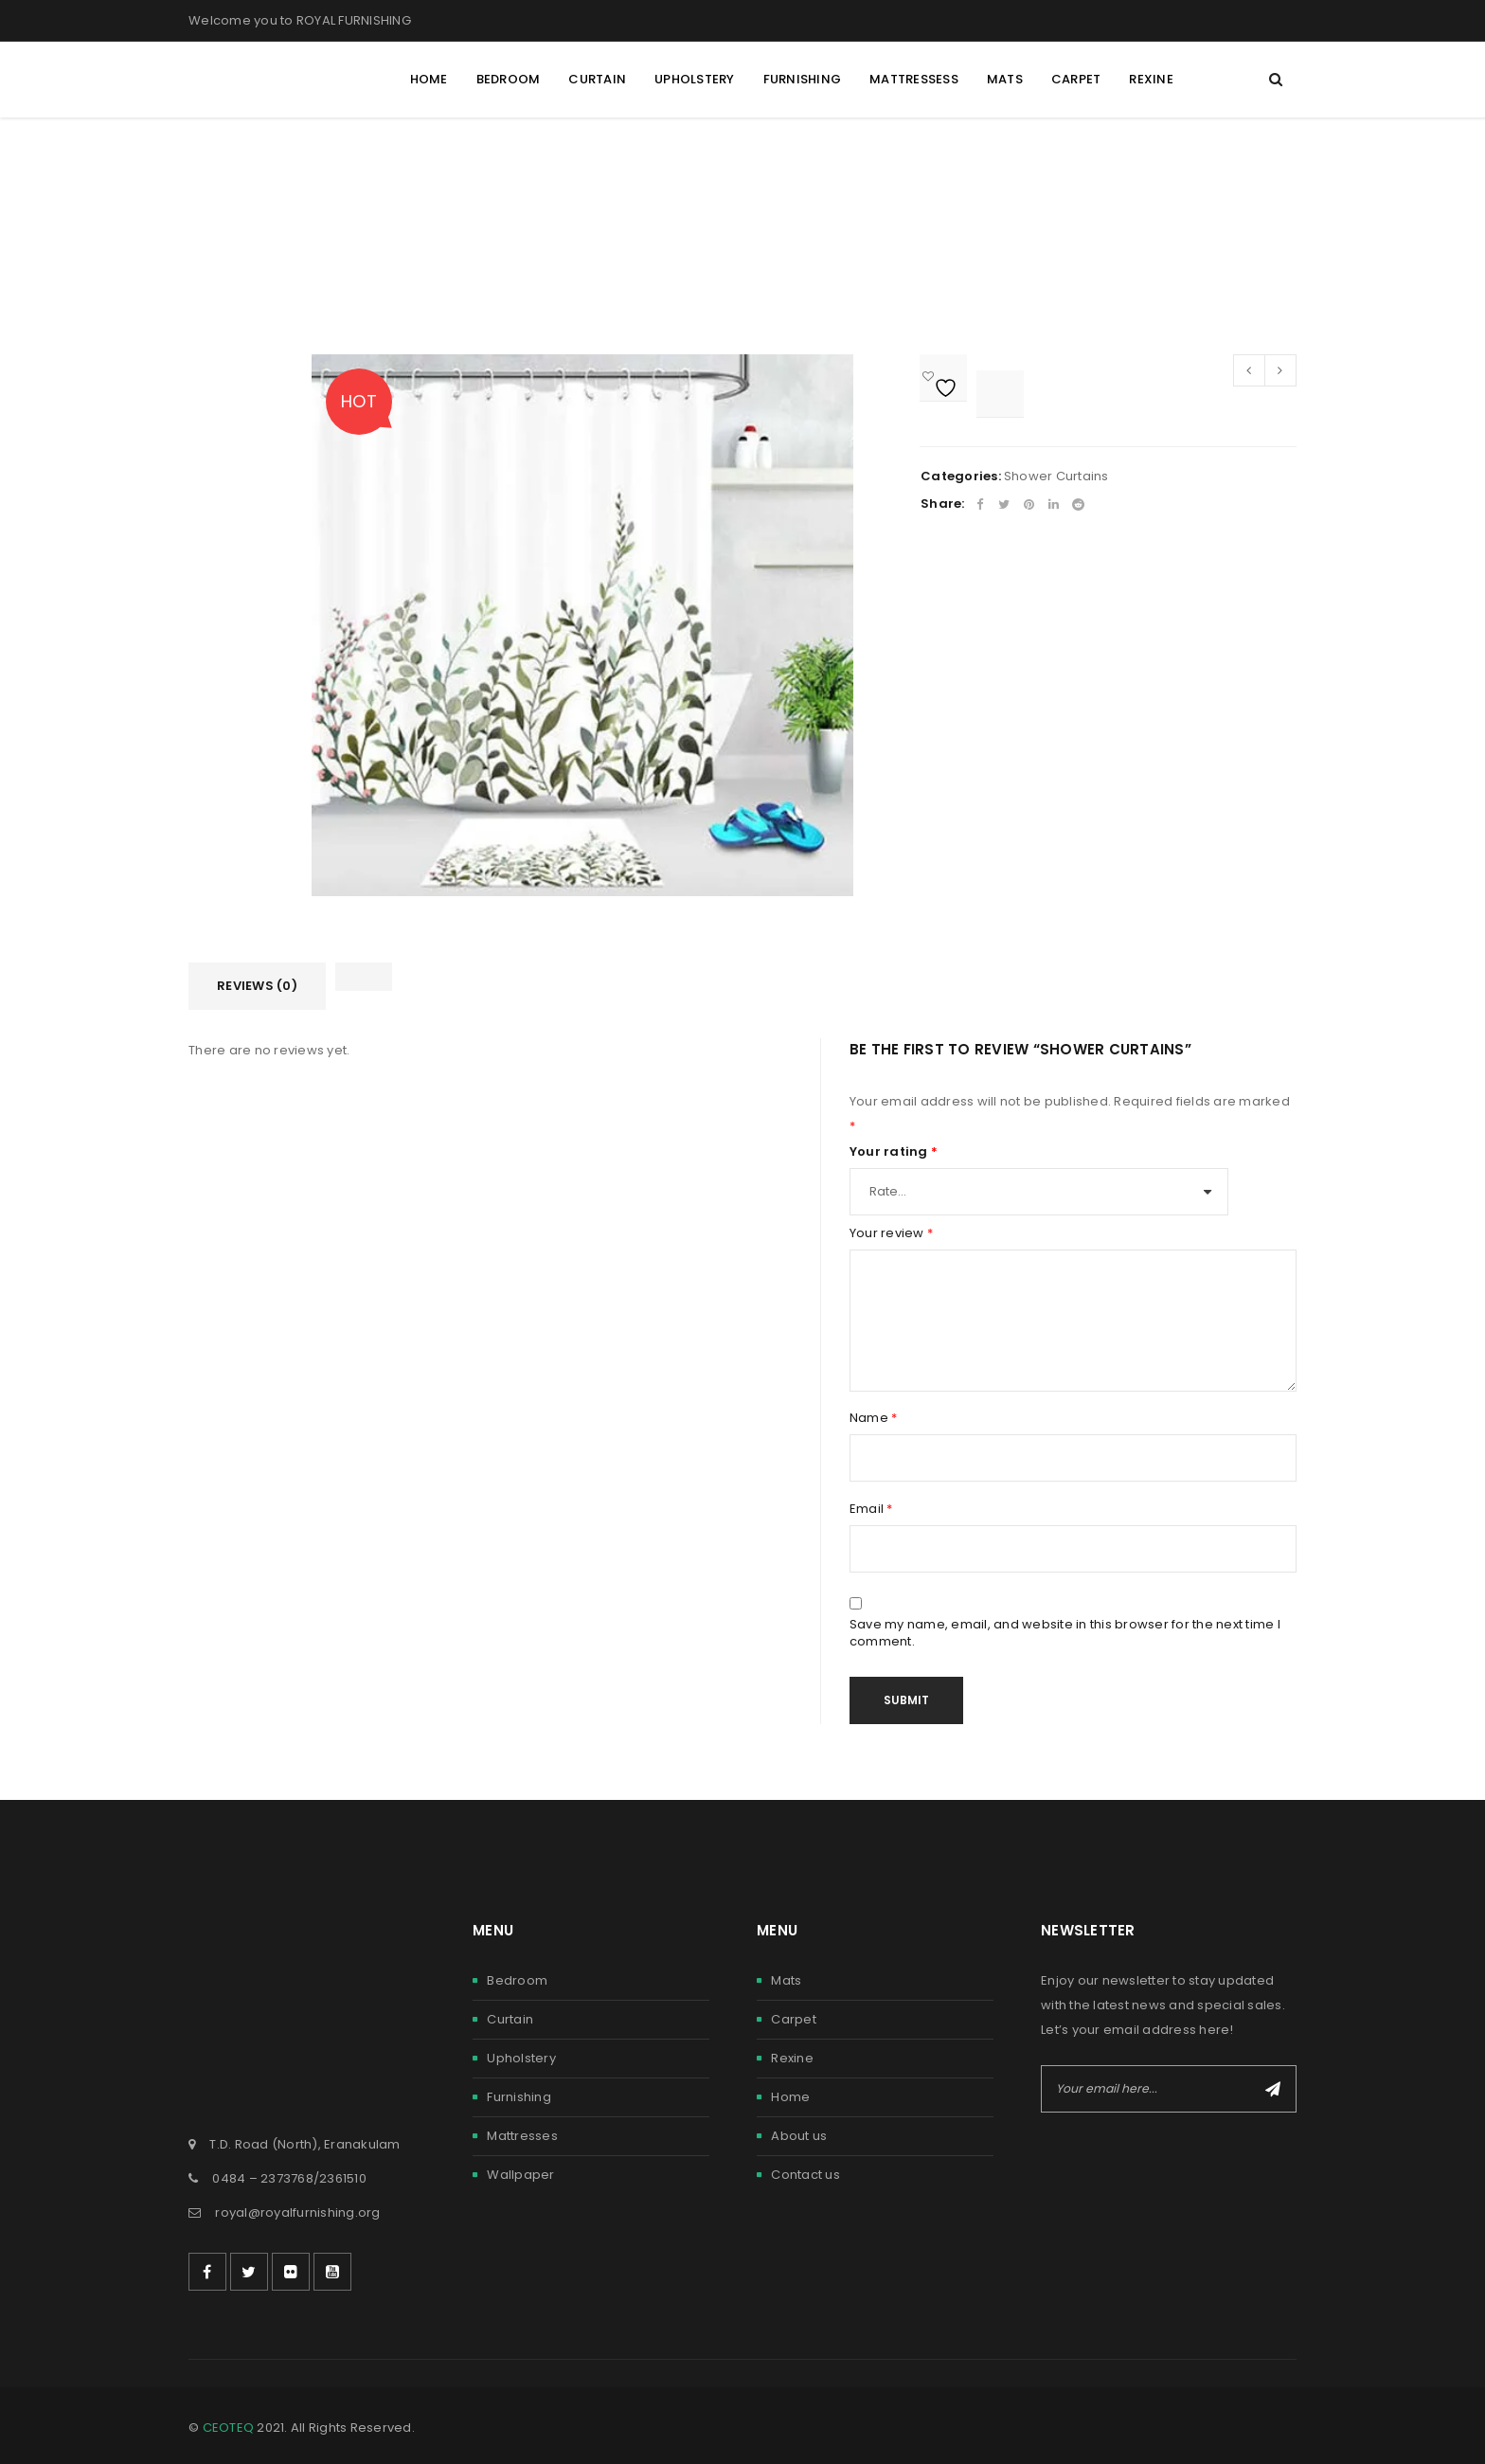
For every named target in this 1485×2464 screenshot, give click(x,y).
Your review (891, 1233)
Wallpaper (520, 2175)
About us (799, 2136)
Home (790, 2097)
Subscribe (1272, 2089)
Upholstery (521, 2058)
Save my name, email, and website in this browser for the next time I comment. (1065, 1633)
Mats (786, 1980)
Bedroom (517, 1980)
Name (874, 1418)
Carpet (793, 2019)
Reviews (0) (257, 986)
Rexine (792, 2058)
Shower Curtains (1056, 476)
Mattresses (522, 2136)
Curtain (510, 2019)
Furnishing (519, 2097)
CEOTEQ (229, 2428)
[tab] (257, 986)
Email (871, 1509)
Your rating (894, 1151)
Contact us (805, 2175)
